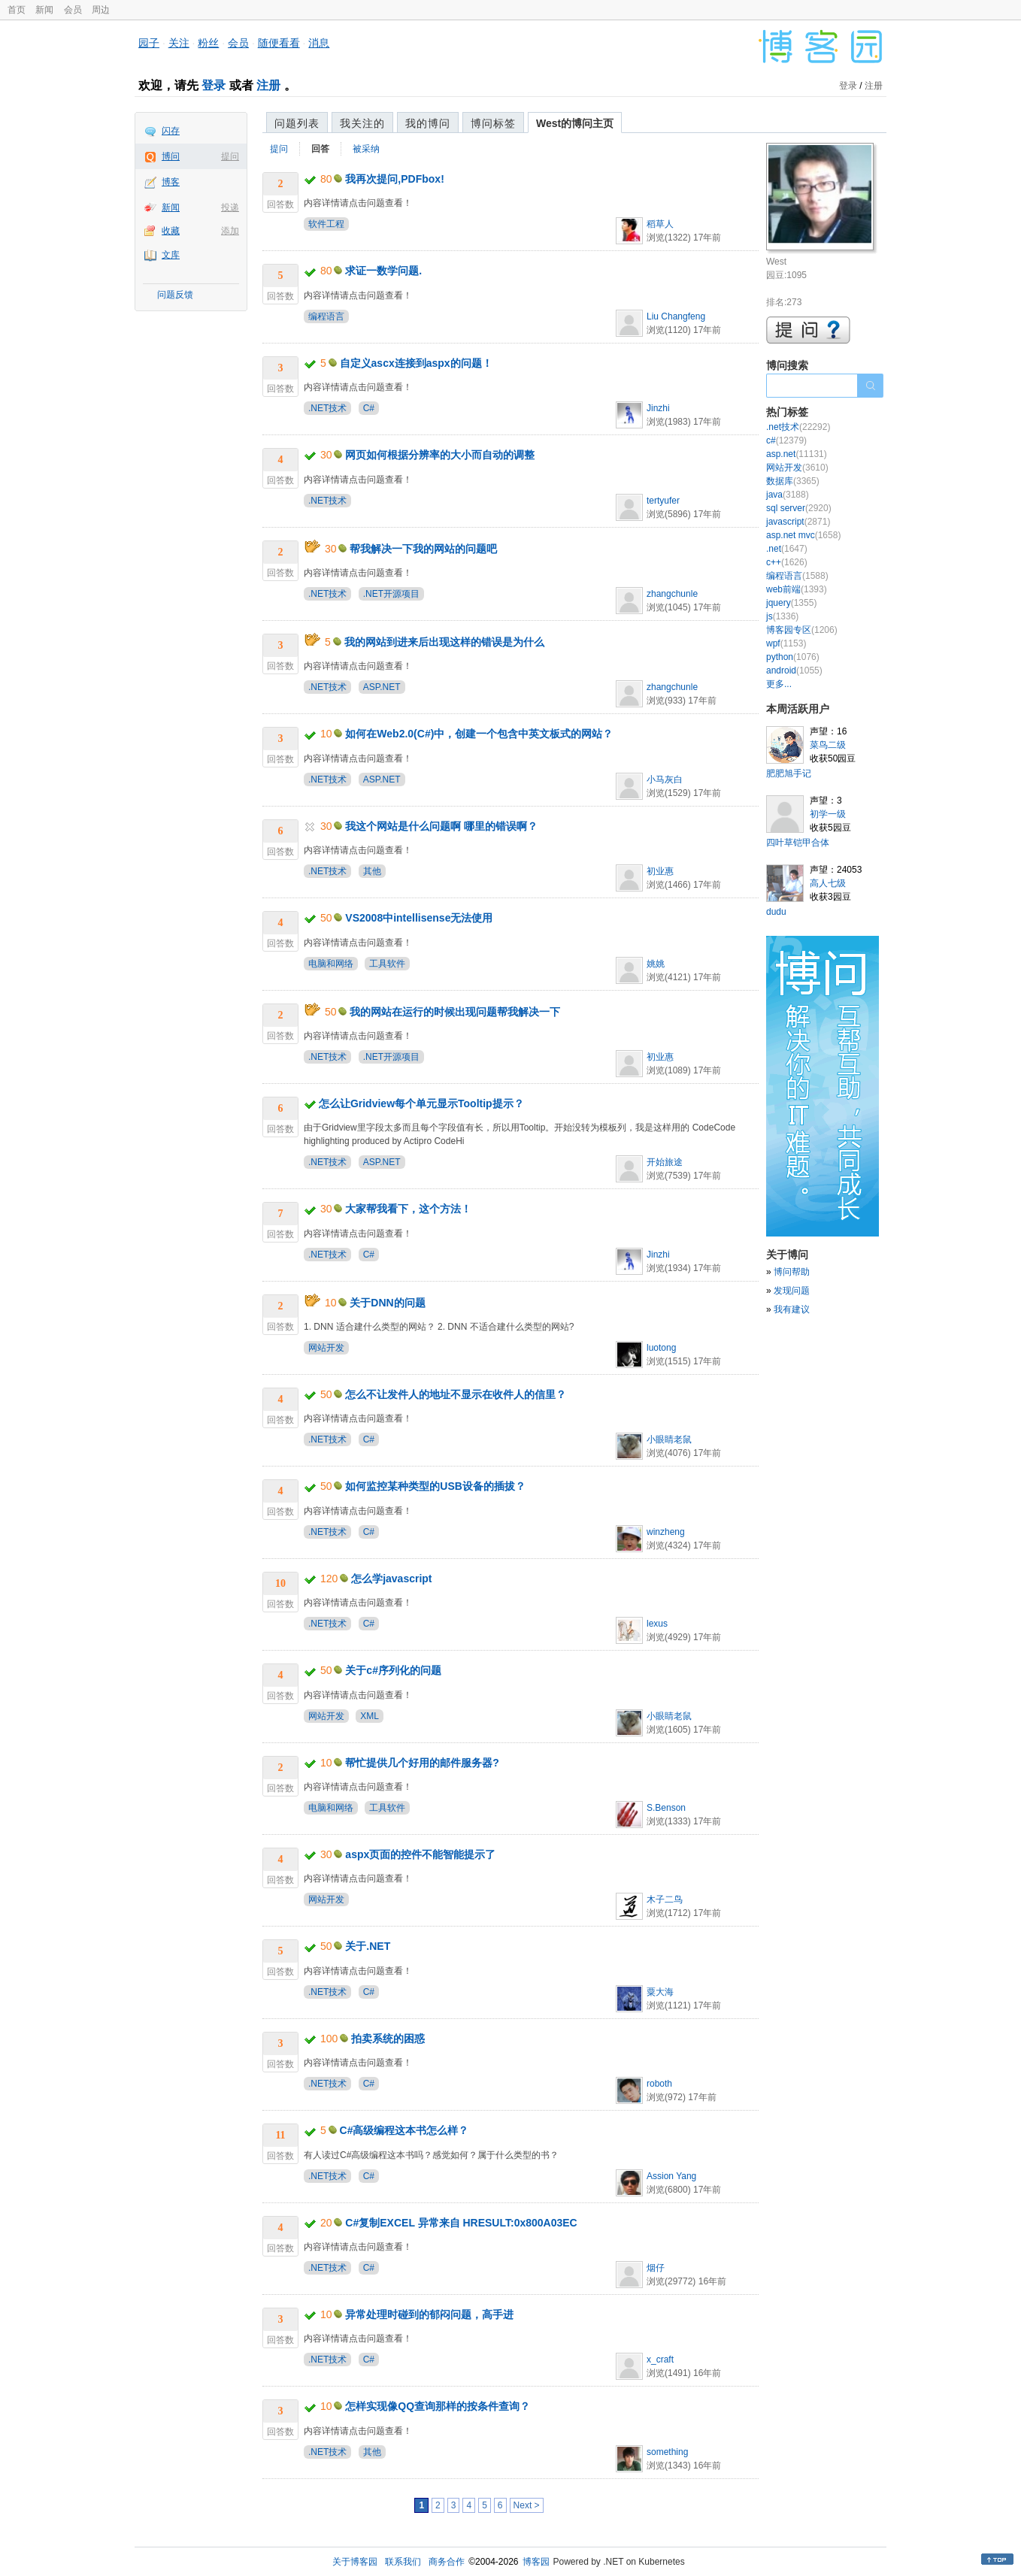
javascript (798, 521)
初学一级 (828, 814)
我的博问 (427, 123)
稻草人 (660, 224)
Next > (527, 2505)
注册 (268, 85)
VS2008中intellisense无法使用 (418, 918)
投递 (230, 207)
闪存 (171, 131)
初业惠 (660, 871)
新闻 (44, 10)
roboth (659, 2083)
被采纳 (366, 149)
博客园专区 (802, 630)
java (787, 494)
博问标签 (493, 123)
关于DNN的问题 (387, 1303)
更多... (779, 684)
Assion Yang (671, 2176)
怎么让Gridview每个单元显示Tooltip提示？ (421, 1103)
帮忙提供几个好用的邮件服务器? (422, 1763)
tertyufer (663, 500)
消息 (318, 43)
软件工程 (326, 224)
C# (368, 408)
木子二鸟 (665, 1899)
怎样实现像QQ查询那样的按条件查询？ (437, 2406)
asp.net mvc (803, 535)
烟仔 (656, 2268)
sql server (799, 508)
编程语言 (326, 316)
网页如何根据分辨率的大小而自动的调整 (440, 455)
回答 (320, 149)
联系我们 (403, 2561)
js (782, 616)
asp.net (796, 454)
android (794, 670)
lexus (657, 1623)
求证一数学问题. (383, 271)
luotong (661, 1347)
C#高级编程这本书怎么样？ (404, 2130)
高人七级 (828, 883)
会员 (73, 10)
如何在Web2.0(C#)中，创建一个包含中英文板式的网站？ (479, 734)
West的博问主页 (575, 123)
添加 (230, 231)
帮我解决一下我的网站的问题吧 (423, 549)
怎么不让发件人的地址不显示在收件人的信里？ (455, 1394)
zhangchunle (672, 594)
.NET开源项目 (391, 594)
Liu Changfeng (676, 316)
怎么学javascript (391, 1579)
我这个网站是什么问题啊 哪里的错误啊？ (441, 826)
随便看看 (279, 43)
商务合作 (447, 2561)
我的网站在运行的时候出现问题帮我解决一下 (455, 1012)
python (793, 657)
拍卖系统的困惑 (388, 2039)
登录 (213, 85)
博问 (171, 156)
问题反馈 (175, 294)
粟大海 (660, 1992)
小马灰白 (665, 779)
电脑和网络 (330, 963)
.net (786, 548)
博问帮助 (792, 1272)
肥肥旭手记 (788, 773)
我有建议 (792, 1309)
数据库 (793, 481)
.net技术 (798, 427)
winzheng (666, 1532)
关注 (178, 43)
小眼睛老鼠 (669, 1439)
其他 (372, 871)
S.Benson (666, 1808)
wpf (786, 643)
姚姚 (656, 963)
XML (369, 1716)
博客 (171, 182)
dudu (776, 912)
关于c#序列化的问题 (393, 1670)
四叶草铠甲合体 (797, 842)
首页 (17, 10)
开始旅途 (665, 1162)
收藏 (171, 231)
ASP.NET (382, 687)
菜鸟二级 (828, 745)
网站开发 (326, 1347)
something (667, 2452)
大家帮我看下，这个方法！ (408, 1209)
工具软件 (387, 963)
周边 (101, 10)
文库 (171, 255)
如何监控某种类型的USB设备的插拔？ (435, 1486)
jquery (791, 603)
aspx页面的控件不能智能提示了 (420, 1854)
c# (786, 440)
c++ (786, 562)
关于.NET (367, 1946)
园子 (148, 43)
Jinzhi (658, 408)
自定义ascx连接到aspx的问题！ (416, 363)
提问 (230, 156)
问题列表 (297, 123)
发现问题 (792, 1290)
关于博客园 (354, 2561)
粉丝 (208, 43)
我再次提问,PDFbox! (394, 179)
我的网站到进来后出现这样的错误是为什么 (444, 642)
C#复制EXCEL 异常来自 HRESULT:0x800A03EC (461, 2223)
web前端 (796, 589)
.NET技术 (327, 408)
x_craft (660, 2359)
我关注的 (362, 123)
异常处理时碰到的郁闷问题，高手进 (429, 2314)
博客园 (536, 2561)
